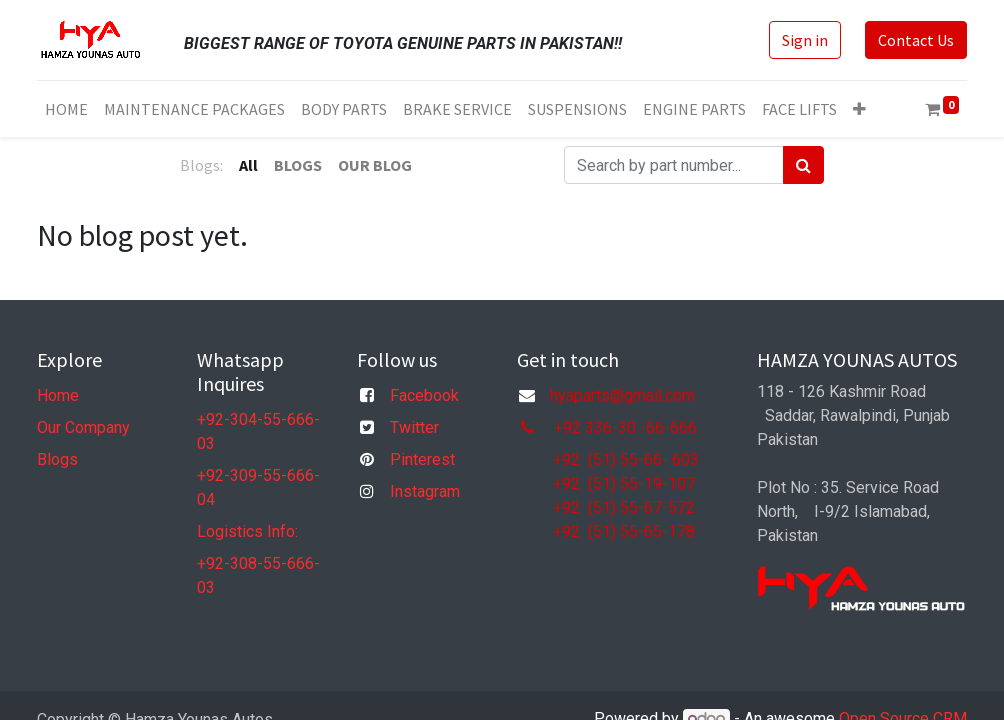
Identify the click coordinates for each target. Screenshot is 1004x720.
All (248, 165)
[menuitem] (66, 109)
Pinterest (422, 459)
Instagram (425, 491)
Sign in (805, 40)
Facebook (424, 395)
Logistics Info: (247, 531)
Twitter (414, 427)
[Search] (803, 165)
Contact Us (916, 40)
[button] (859, 109)
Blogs (57, 459)
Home (58, 395)
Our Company (83, 427)
